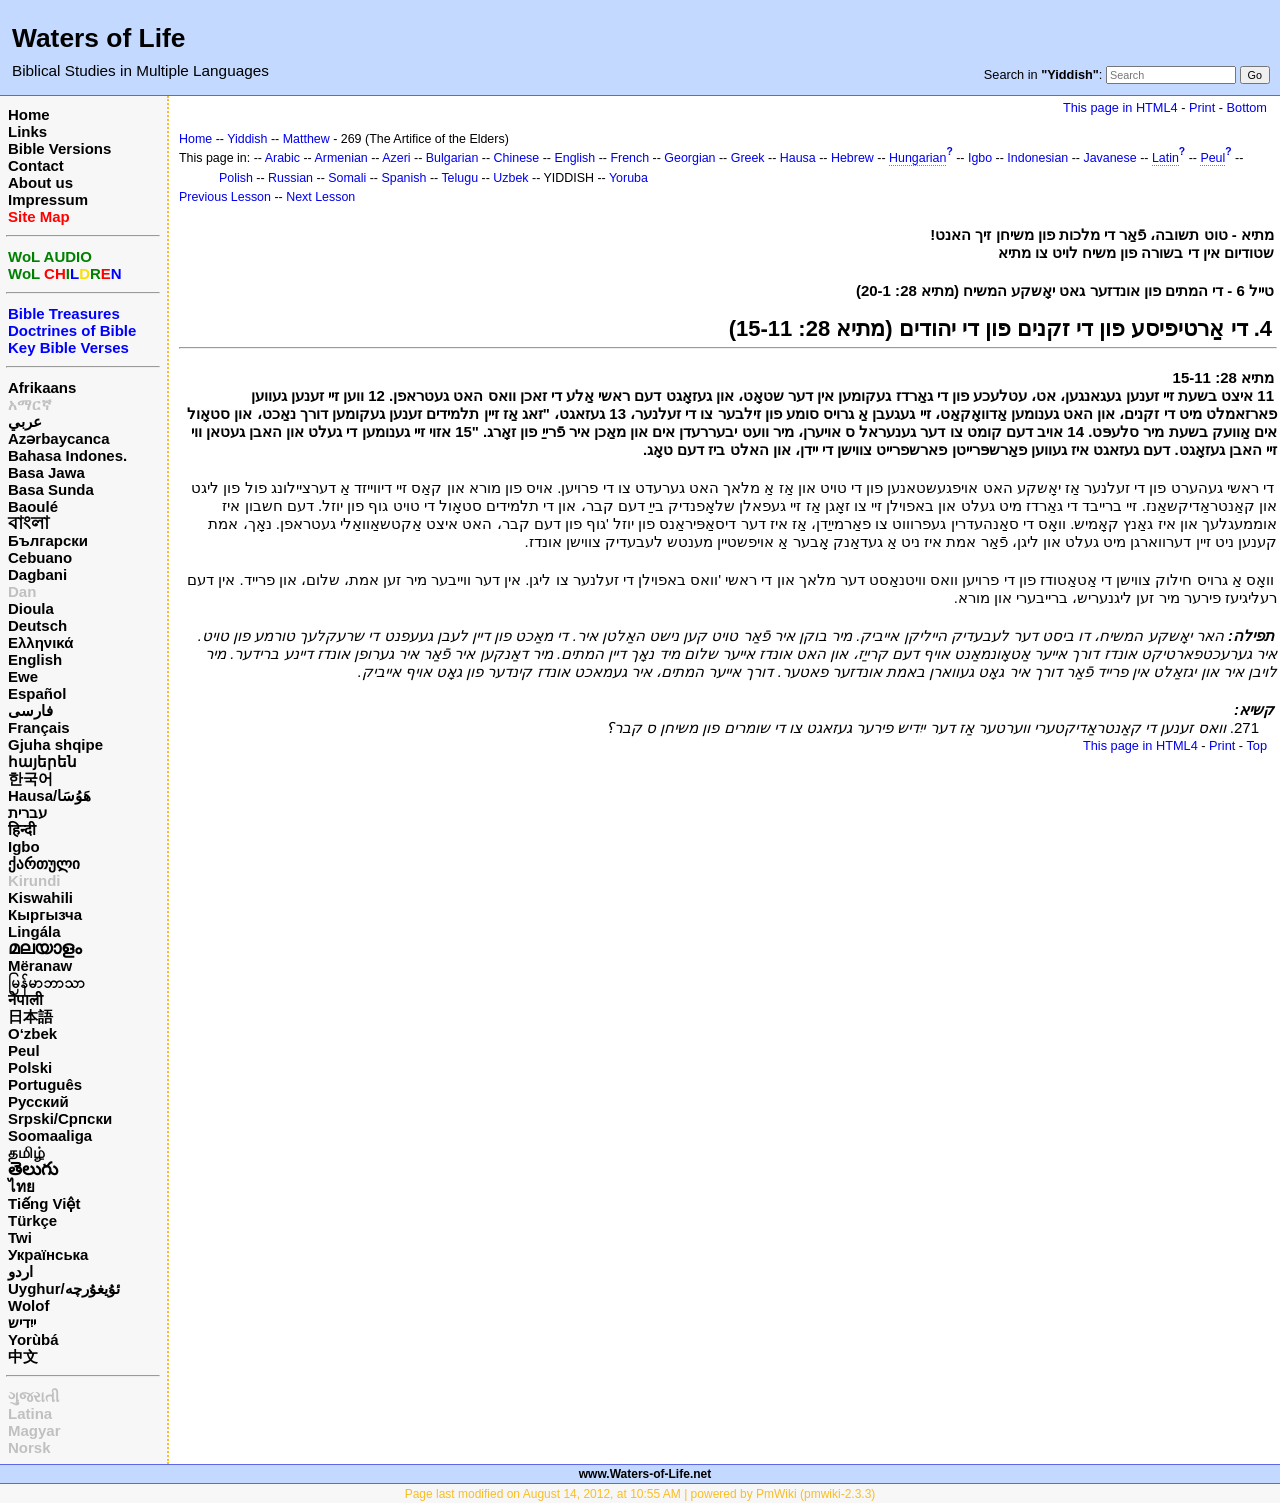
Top (1256, 745)
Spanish (403, 178)
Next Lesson (320, 197)
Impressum (48, 199)
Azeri (396, 158)
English (35, 659)
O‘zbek (32, 1033)
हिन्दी (22, 829)
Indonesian (1037, 158)
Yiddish (247, 139)
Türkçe (32, 1220)
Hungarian (917, 158)
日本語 (30, 1016)
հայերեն (42, 761)
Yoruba (628, 178)
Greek (748, 158)
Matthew (306, 139)
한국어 (30, 778)
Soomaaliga (50, 1135)
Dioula (31, 608)
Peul (24, 1050)
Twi (20, 1237)
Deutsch (37, 625)
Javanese (1109, 158)
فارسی (30, 710)
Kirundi (34, 880)
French (629, 158)
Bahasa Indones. (67, 455)
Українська (48, 1254)
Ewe (23, 676)
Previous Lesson (225, 197)
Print (1202, 107)
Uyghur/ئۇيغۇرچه (64, 1288)
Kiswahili (40, 897)
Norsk (29, 1447)
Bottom (1247, 107)
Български (48, 540)
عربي (25, 421)
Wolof (28, 1305)
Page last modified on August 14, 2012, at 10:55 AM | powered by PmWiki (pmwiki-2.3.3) (640, 1494)
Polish (236, 178)
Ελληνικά (40, 642)
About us (40, 182)
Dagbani (37, 574)
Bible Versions (59, 148)
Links (27, 131)
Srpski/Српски (60, 1118)
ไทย (21, 1186)
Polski (30, 1067)
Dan (22, 591)
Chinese (517, 158)
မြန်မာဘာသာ (46, 982)
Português (45, 1084)
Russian (290, 178)
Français (39, 727)
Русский (38, 1101)
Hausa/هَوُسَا (49, 795)
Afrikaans (42, 387)
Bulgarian (452, 158)
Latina (30, 1413)
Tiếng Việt (44, 1203)
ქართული (44, 863)
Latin (1165, 158)
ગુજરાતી (33, 1396)
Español (37, 693)
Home (29, 114)
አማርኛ (30, 404)
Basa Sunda (51, 489)
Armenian (341, 158)
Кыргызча (45, 914)
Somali (347, 178)
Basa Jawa (46, 472)
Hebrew (852, 158)
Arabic (282, 158)
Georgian (689, 158)
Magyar (34, 1430)
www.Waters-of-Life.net (645, 1474)
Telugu (459, 178)
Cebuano (40, 557)
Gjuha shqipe (55, 744)
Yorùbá (33, 1339)
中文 (23, 1356)
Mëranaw (40, 965)
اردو (20, 1271)
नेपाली (25, 999)
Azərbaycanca (59, 438)
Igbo (24, 846)
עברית (27, 812)
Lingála (34, 931)
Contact (36, 165)
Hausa (798, 158)
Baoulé (33, 506)
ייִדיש (22, 1322)
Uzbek (510, 178)
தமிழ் (26, 1152)
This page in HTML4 (1120, 107)
